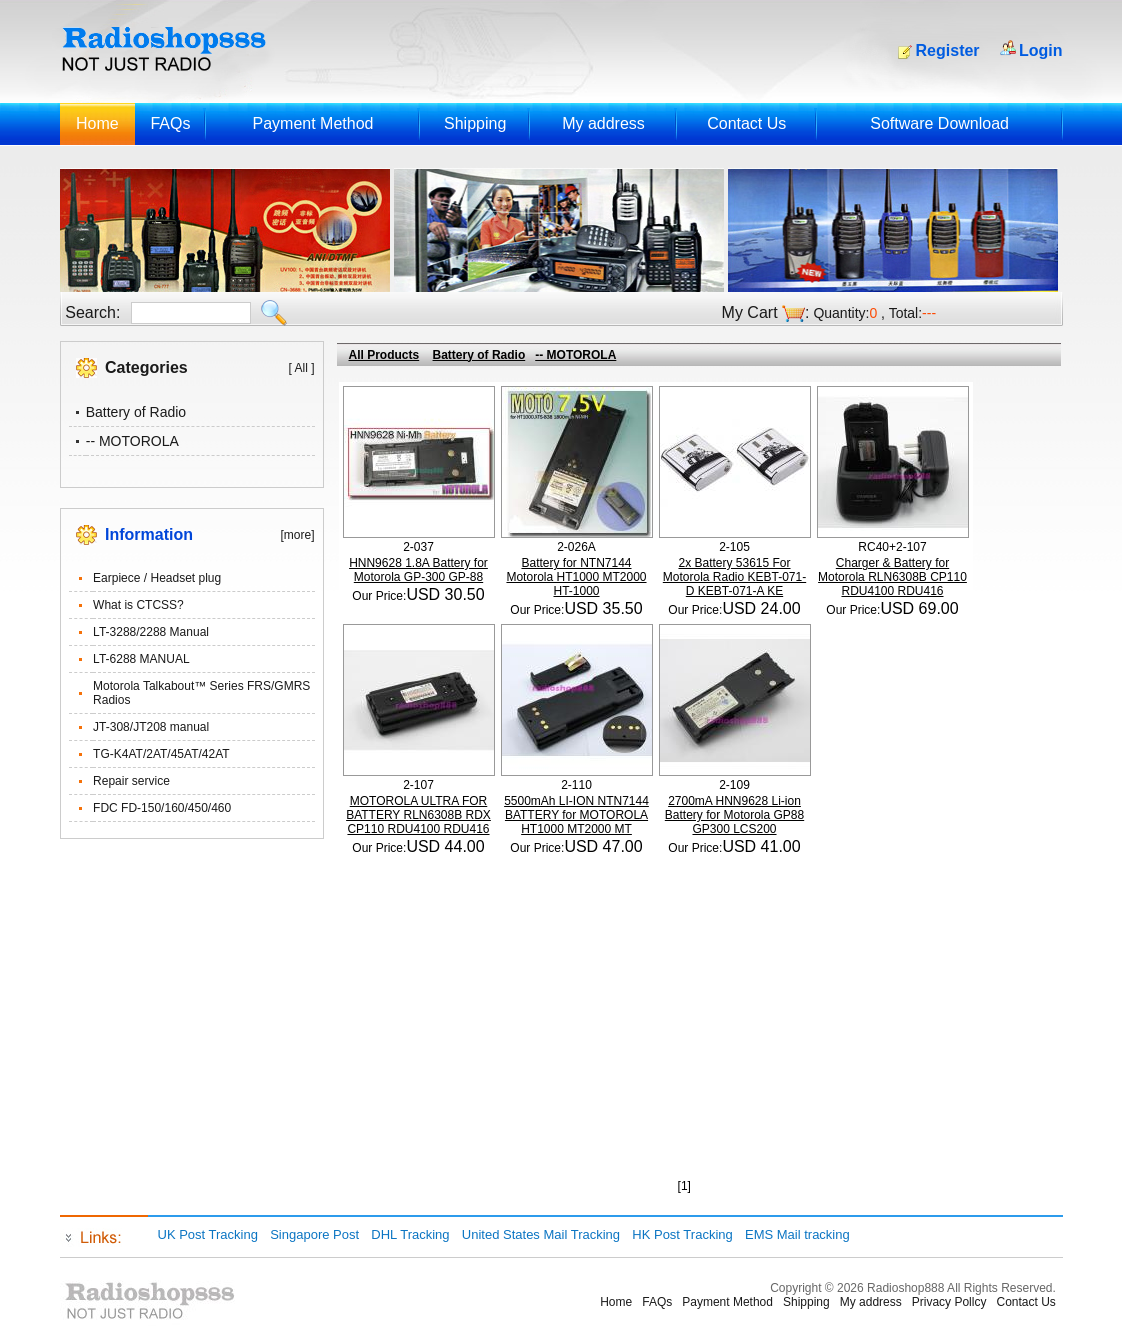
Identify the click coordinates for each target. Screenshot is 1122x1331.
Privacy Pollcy (949, 1302)
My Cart (750, 312)
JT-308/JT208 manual (151, 727)
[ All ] (301, 368)
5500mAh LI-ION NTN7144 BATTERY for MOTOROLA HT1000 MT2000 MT (576, 815)
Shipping (475, 123)
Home (97, 123)
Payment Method (312, 123)
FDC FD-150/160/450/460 (162, 808)
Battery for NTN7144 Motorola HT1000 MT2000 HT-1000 (576, 577)
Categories (146, 367)
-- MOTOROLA (132, 441)
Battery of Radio (136, 412)
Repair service (131, 781)
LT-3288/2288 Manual (151, 632)
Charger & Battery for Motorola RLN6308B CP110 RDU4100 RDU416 (892, 577)
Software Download (939, 123)
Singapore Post (314, 1234)
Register (948, 50)
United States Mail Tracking (541, 1234)
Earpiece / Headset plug (157, 578)
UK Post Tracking (208, 1234)
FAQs (170, 123)
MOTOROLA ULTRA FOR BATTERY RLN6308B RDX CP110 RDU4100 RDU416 (418, 815)
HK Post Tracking (682, 1234)
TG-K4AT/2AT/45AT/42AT (161, 754)
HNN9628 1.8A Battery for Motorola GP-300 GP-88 (418, 570)
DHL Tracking (410, 1234)
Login (1041, 50)
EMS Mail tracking (797, 1234)
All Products (384, 355)
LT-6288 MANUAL (141, 659)
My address (603, 123)
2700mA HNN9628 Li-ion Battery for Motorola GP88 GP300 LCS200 (734, 815)
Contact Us (746, 123)
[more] (297, 535)
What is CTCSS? (138, 605)
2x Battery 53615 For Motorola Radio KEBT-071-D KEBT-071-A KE (734, 577)
